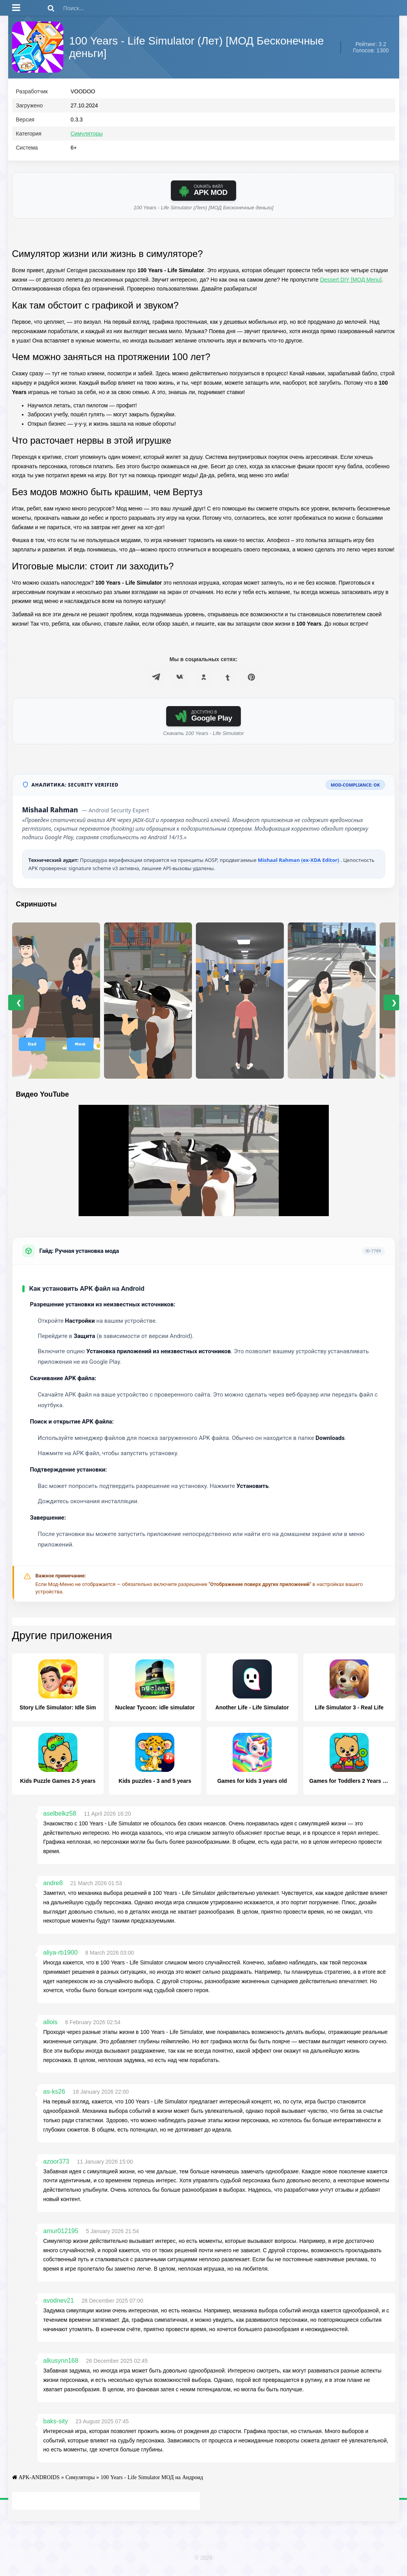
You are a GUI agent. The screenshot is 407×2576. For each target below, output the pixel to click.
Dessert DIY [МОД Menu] (351, 283)
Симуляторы (87, 137)
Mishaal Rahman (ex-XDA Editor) (299, 863)
